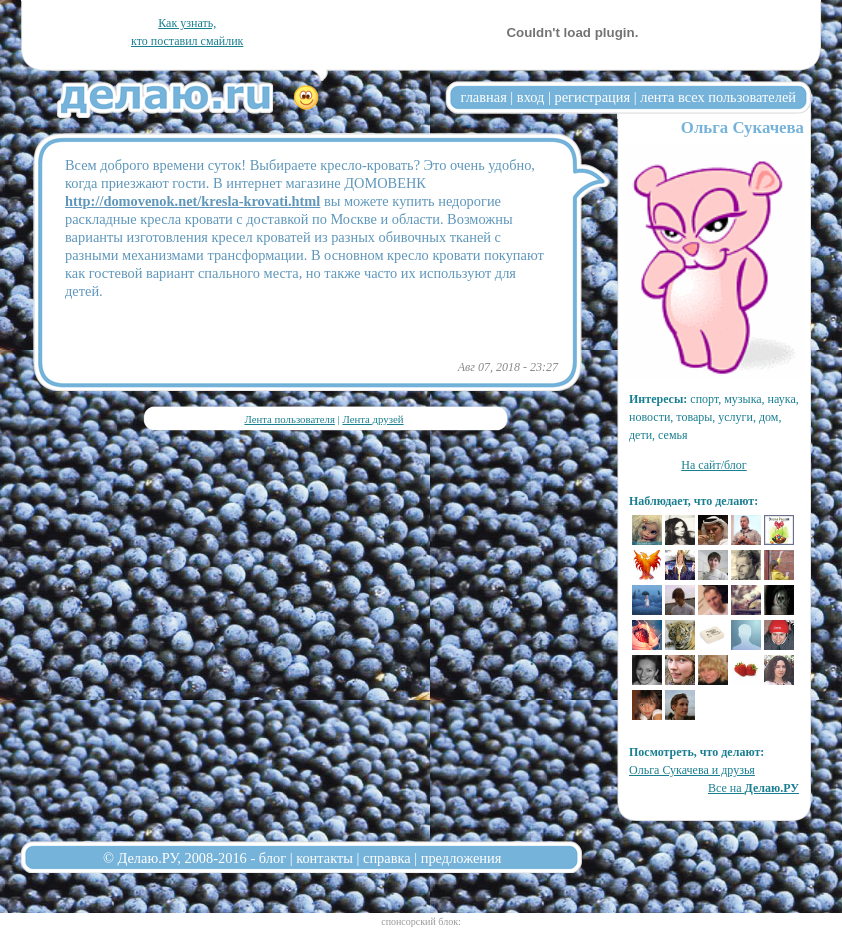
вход (531, 97)
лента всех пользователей (718, 97)
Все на (753, 788)
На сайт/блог (714, 465)
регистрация (592, 97)
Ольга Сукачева (742, 127)
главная (484, 97)
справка (387, 858)
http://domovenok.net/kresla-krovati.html (192, 201)
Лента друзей (372, 419)
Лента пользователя (289, 419)
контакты (324, 858)
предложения (461, 858)
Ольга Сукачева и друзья (692, 770)
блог (272, 858)
